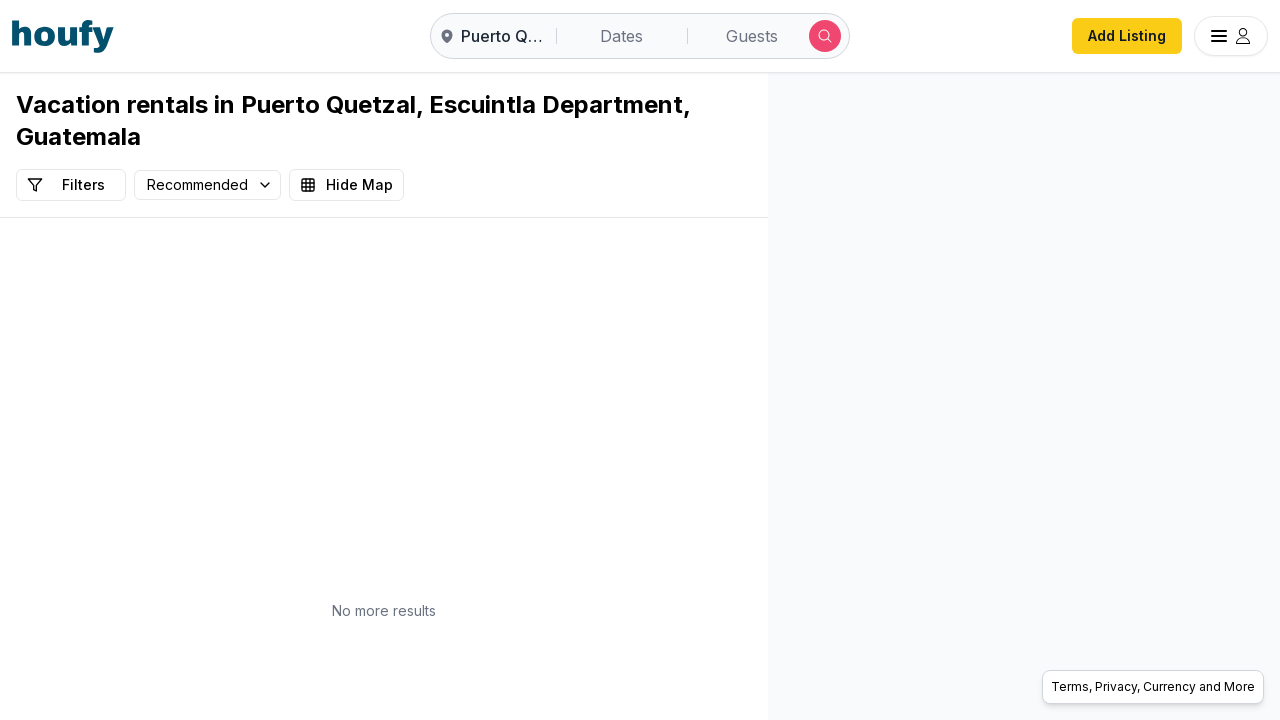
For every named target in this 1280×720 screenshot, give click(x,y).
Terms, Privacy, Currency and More (1153, 686)
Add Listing (1127, 35)
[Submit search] (825, 36)
